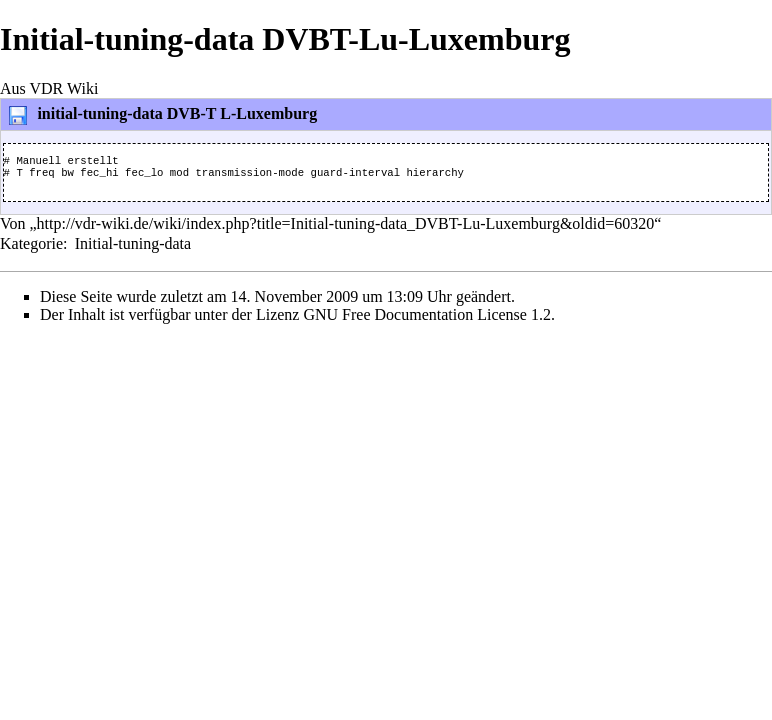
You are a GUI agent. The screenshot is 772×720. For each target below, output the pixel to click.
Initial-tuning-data (133, 249)
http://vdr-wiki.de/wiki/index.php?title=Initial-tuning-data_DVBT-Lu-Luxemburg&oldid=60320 (346, 229)
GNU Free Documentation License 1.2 (426, 320)
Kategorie (31, 249)
